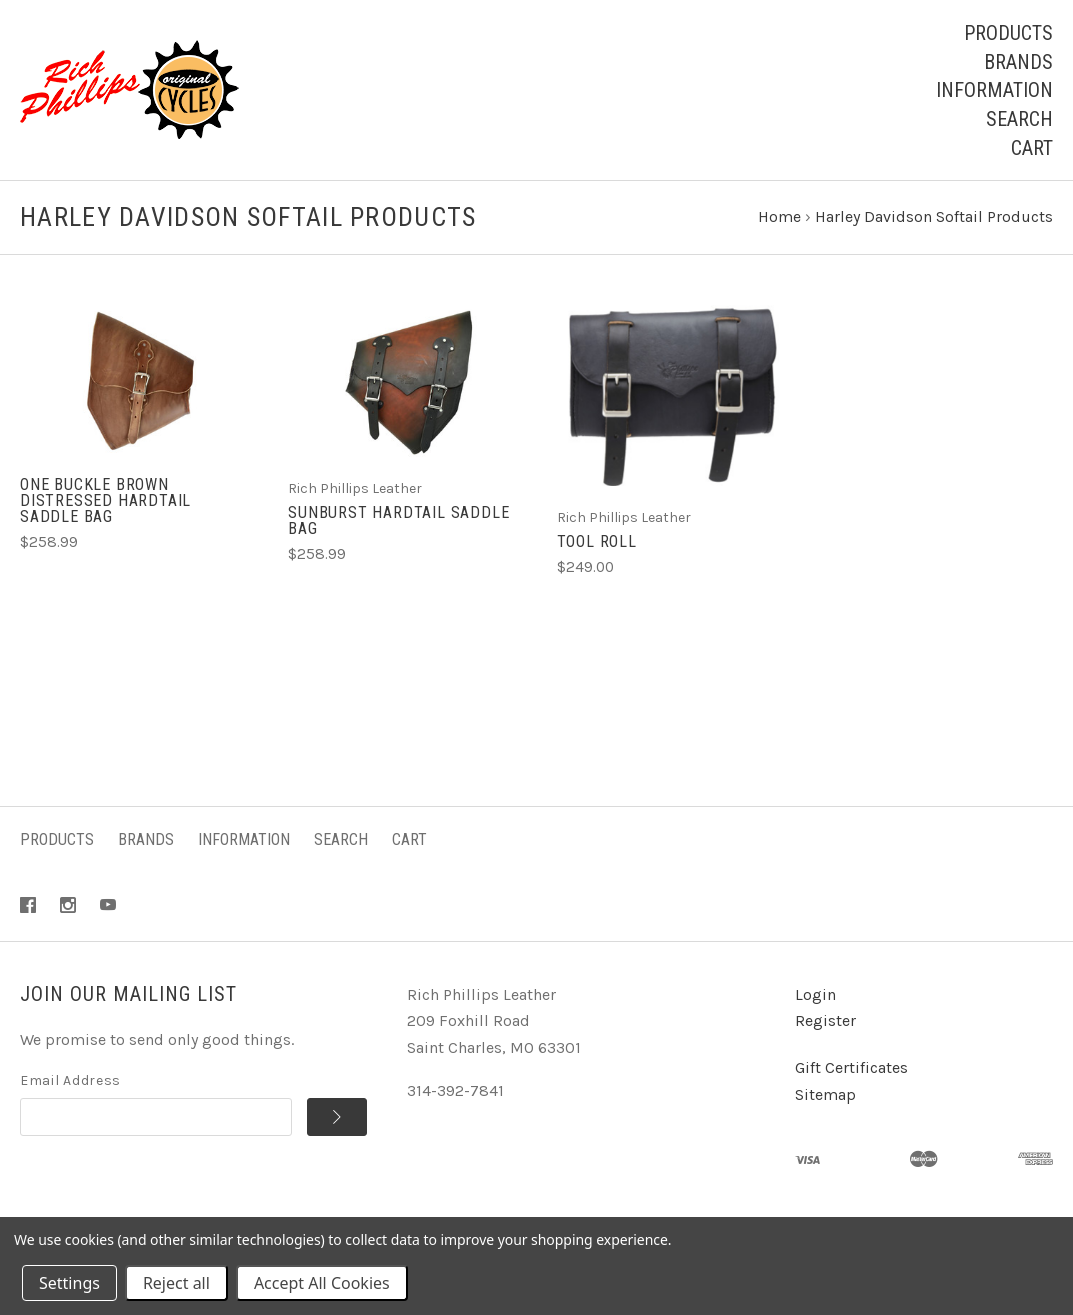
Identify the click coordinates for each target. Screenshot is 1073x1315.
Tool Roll (597, 541)
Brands (1018, 62)
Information (994, 90)
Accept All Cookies (322, 1283)
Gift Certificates (851, 1067)
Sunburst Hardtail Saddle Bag (398, 520)
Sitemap (825, 1094)
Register (825, 1020)
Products (1008, 33)
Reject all (176, 1283)
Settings (69, 1283)
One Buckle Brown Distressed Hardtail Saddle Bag (105, 500)
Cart (1032, 148)
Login (815, 994)
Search (1019, 119)
